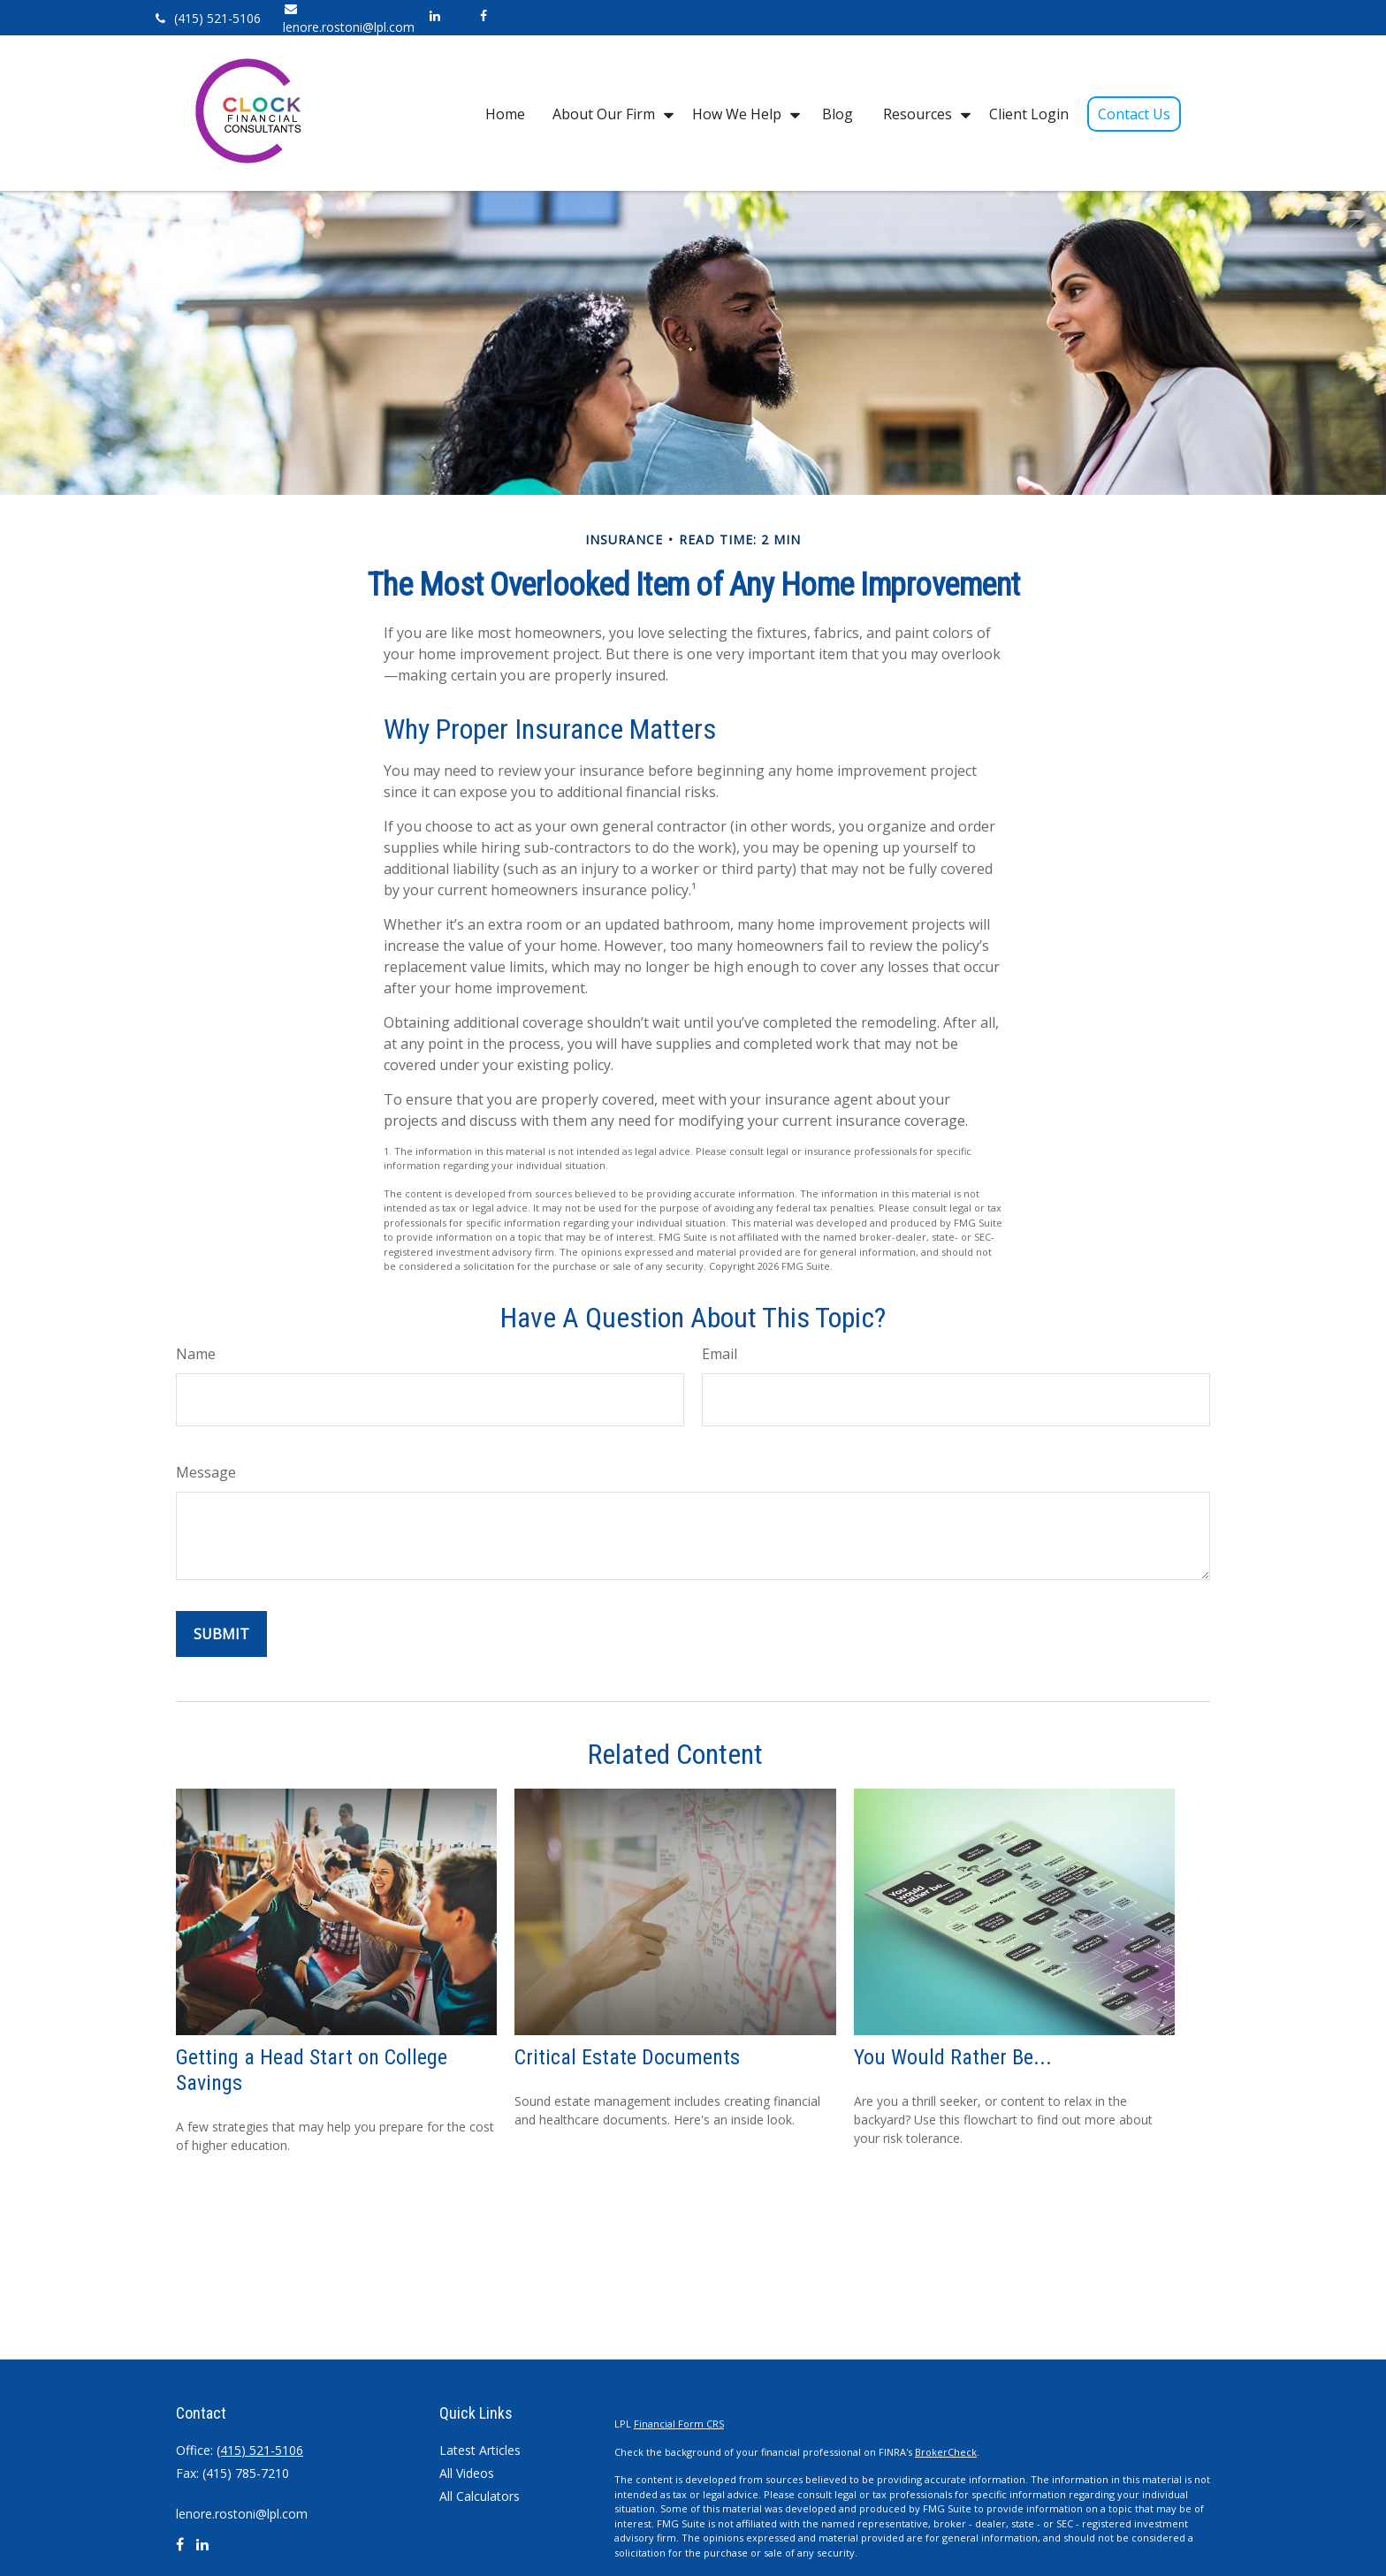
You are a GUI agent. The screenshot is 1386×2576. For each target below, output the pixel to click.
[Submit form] (221, 1634)
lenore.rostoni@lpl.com (242, 2513)
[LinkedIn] (434, 15)
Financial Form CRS (679, 2423)
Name (196, 1354)
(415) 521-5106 (206, 18)
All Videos (466, 2473)
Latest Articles (480, 2450)
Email (719, 1354)
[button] (505, 113)
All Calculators (479, 2496)
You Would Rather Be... (953, 2057)
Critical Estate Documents (627, 2057)
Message (206, 1472)
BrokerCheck (946, 2451)
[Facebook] (483, 15)
